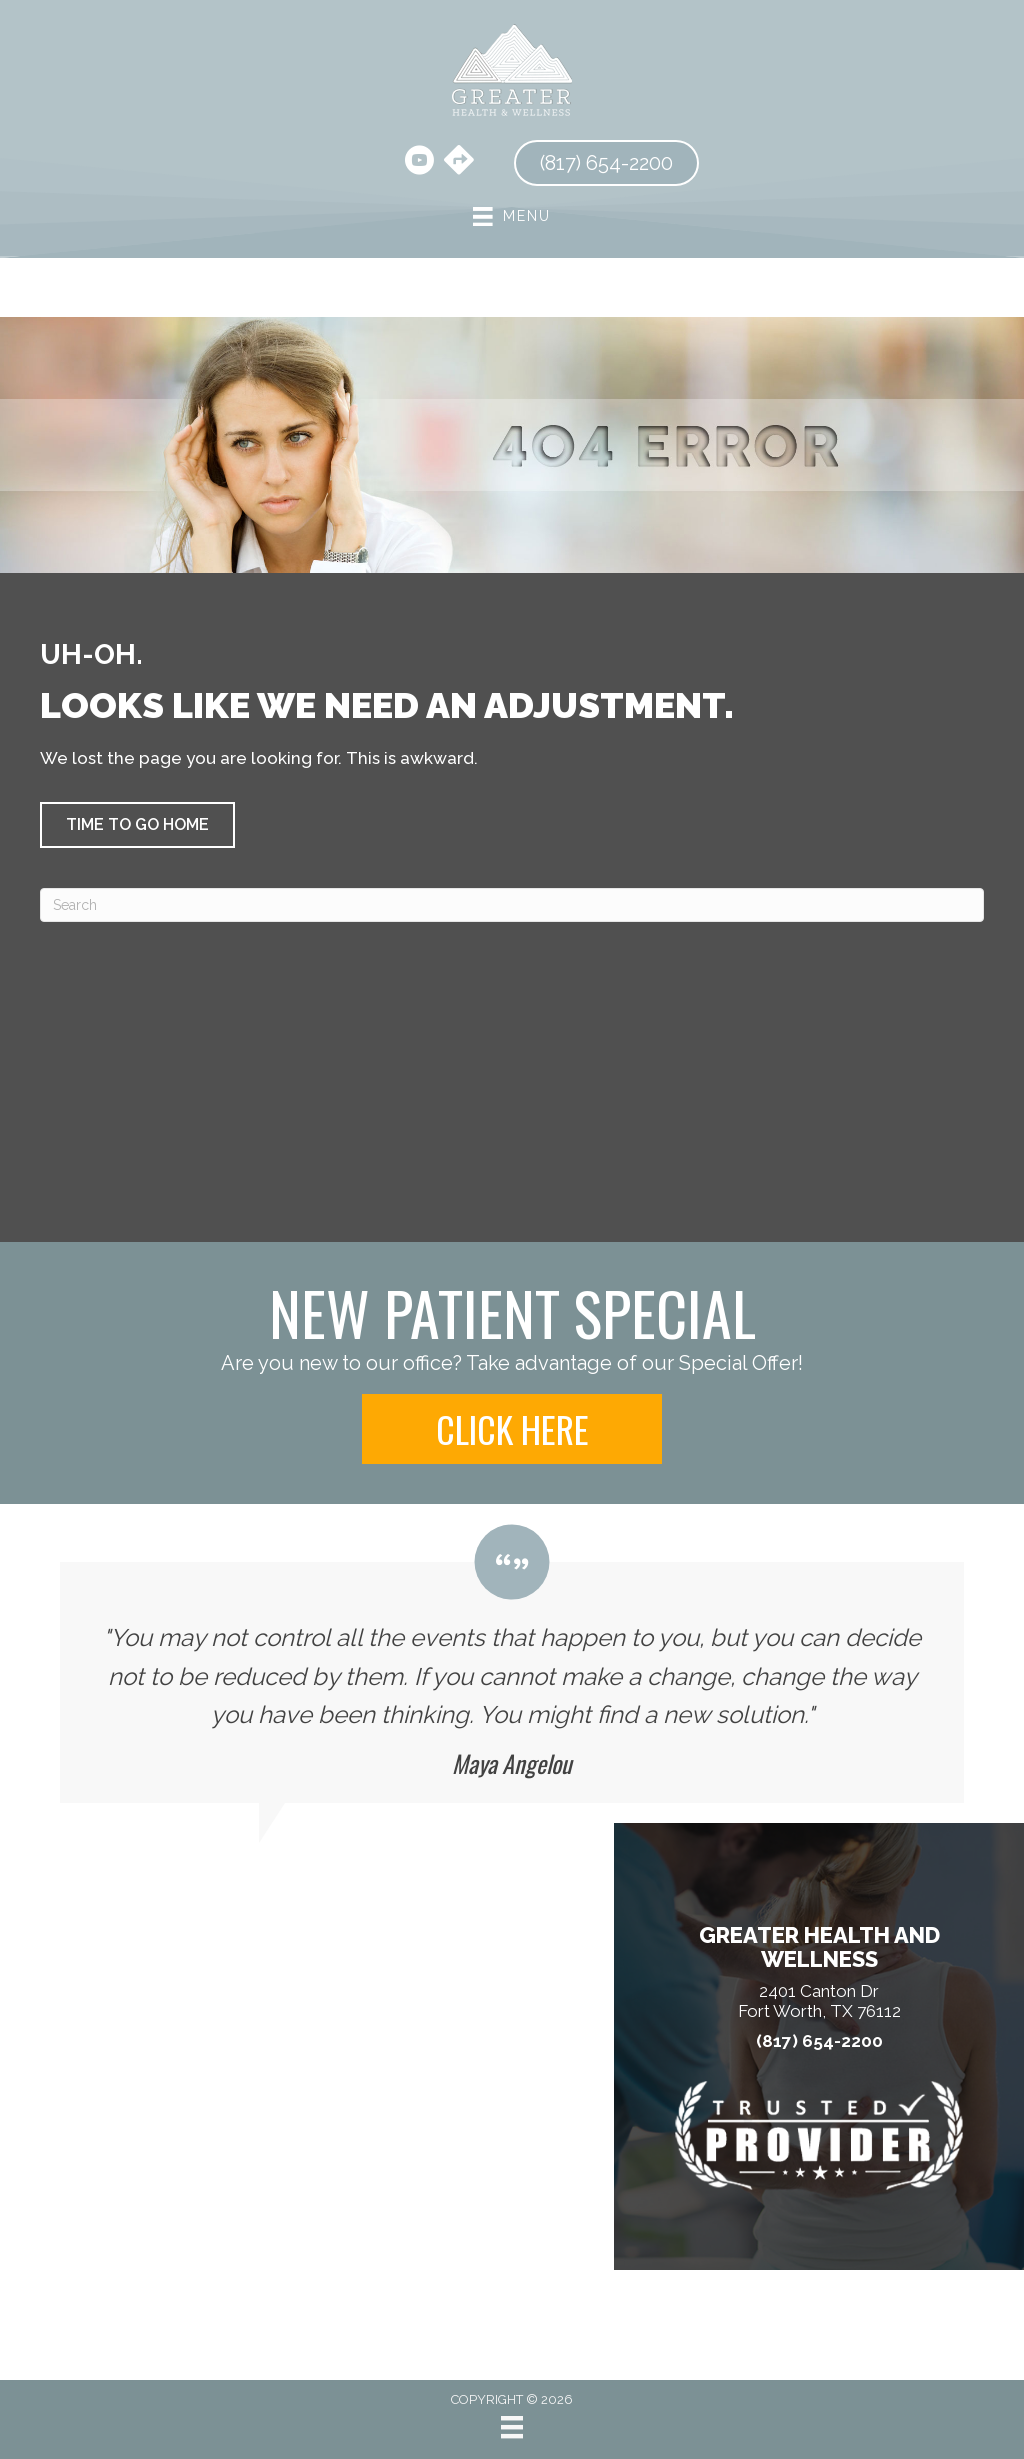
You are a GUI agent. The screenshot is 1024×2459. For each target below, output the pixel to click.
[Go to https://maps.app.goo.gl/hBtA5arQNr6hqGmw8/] (459, 162)
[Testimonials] (512, 1663)
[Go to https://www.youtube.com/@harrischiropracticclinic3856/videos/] (419, 163)
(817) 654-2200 (819, 2041)
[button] (137, 825)
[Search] (512, 905)
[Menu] (512, 2427)
